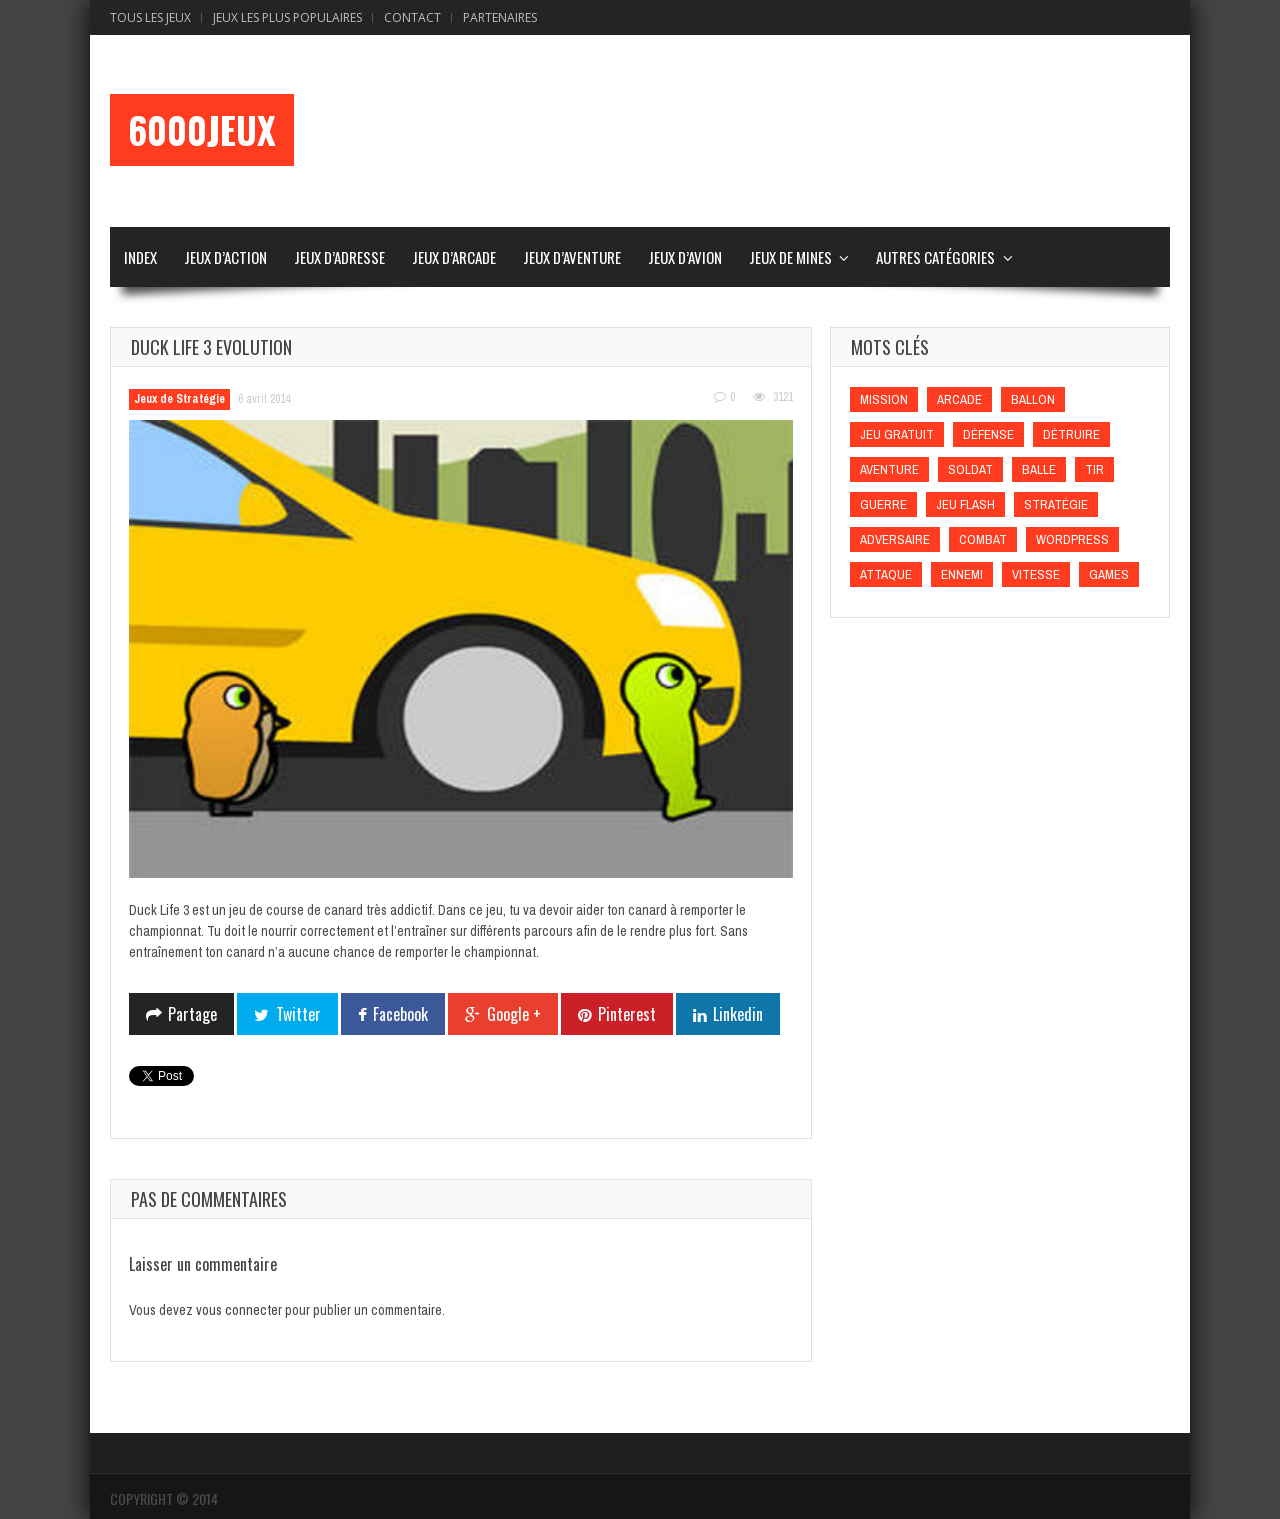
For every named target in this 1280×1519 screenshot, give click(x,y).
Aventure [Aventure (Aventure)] (889, 469)
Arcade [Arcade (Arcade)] (959, 399)
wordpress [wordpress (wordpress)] (1072, 539)
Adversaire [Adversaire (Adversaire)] (895, 539)
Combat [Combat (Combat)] (983, 539)
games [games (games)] (1109, 574)
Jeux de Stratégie (179, 399)
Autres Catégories (935, 257)
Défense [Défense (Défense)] (988, 434)
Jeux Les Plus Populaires (287, 17)
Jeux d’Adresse (339, 257)
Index (140, 257)
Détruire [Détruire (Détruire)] (1071, 434)
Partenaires (500, 17)
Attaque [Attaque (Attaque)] (886, 574)
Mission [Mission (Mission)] (884, 399)
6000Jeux (202, 130)
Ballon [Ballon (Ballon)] (1033, 399)
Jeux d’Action (225, 257)
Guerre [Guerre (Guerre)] (883, 504)
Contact (412, 17)
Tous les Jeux (150, 17)
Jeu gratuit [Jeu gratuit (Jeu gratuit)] (897, 434)
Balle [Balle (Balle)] (1039, 469)
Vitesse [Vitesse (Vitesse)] (1036, 574)
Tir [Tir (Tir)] (1094, 469)
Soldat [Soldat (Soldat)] (970, 469)
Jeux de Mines (790, 257)
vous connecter (239, 1310)
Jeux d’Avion (685, 257)
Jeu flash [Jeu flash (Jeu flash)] (965, 504)
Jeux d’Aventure (572, 257)
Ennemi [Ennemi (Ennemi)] (962, 574)
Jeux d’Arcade (454, 257)
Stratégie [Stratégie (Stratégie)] (1056, 504)
